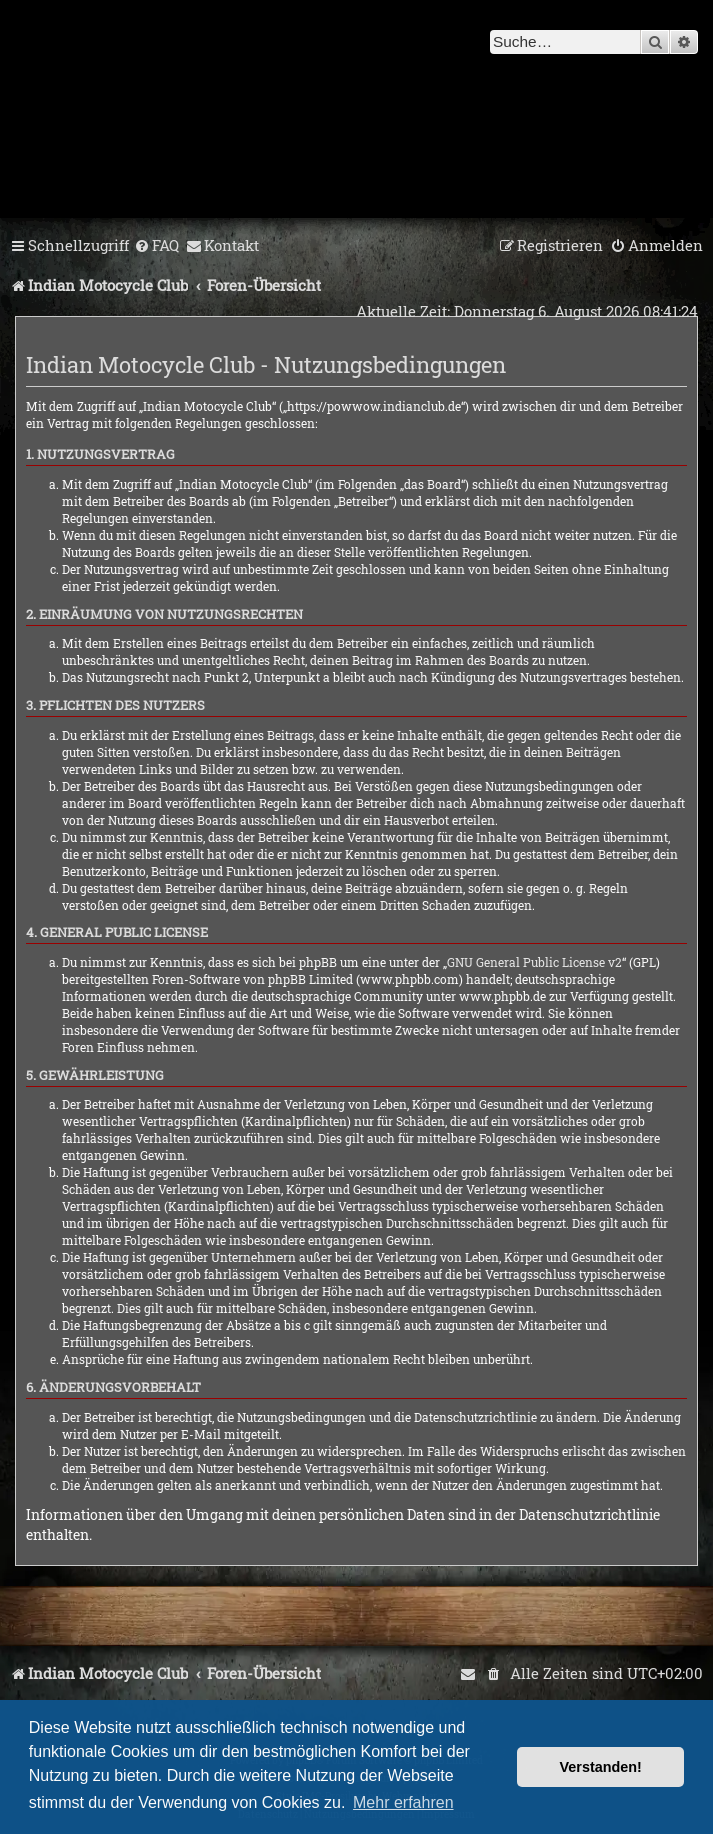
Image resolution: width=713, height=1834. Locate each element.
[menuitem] (156, 246)
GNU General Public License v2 (534, 962)
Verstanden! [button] (601, 1767)
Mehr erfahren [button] (403, 1802)
